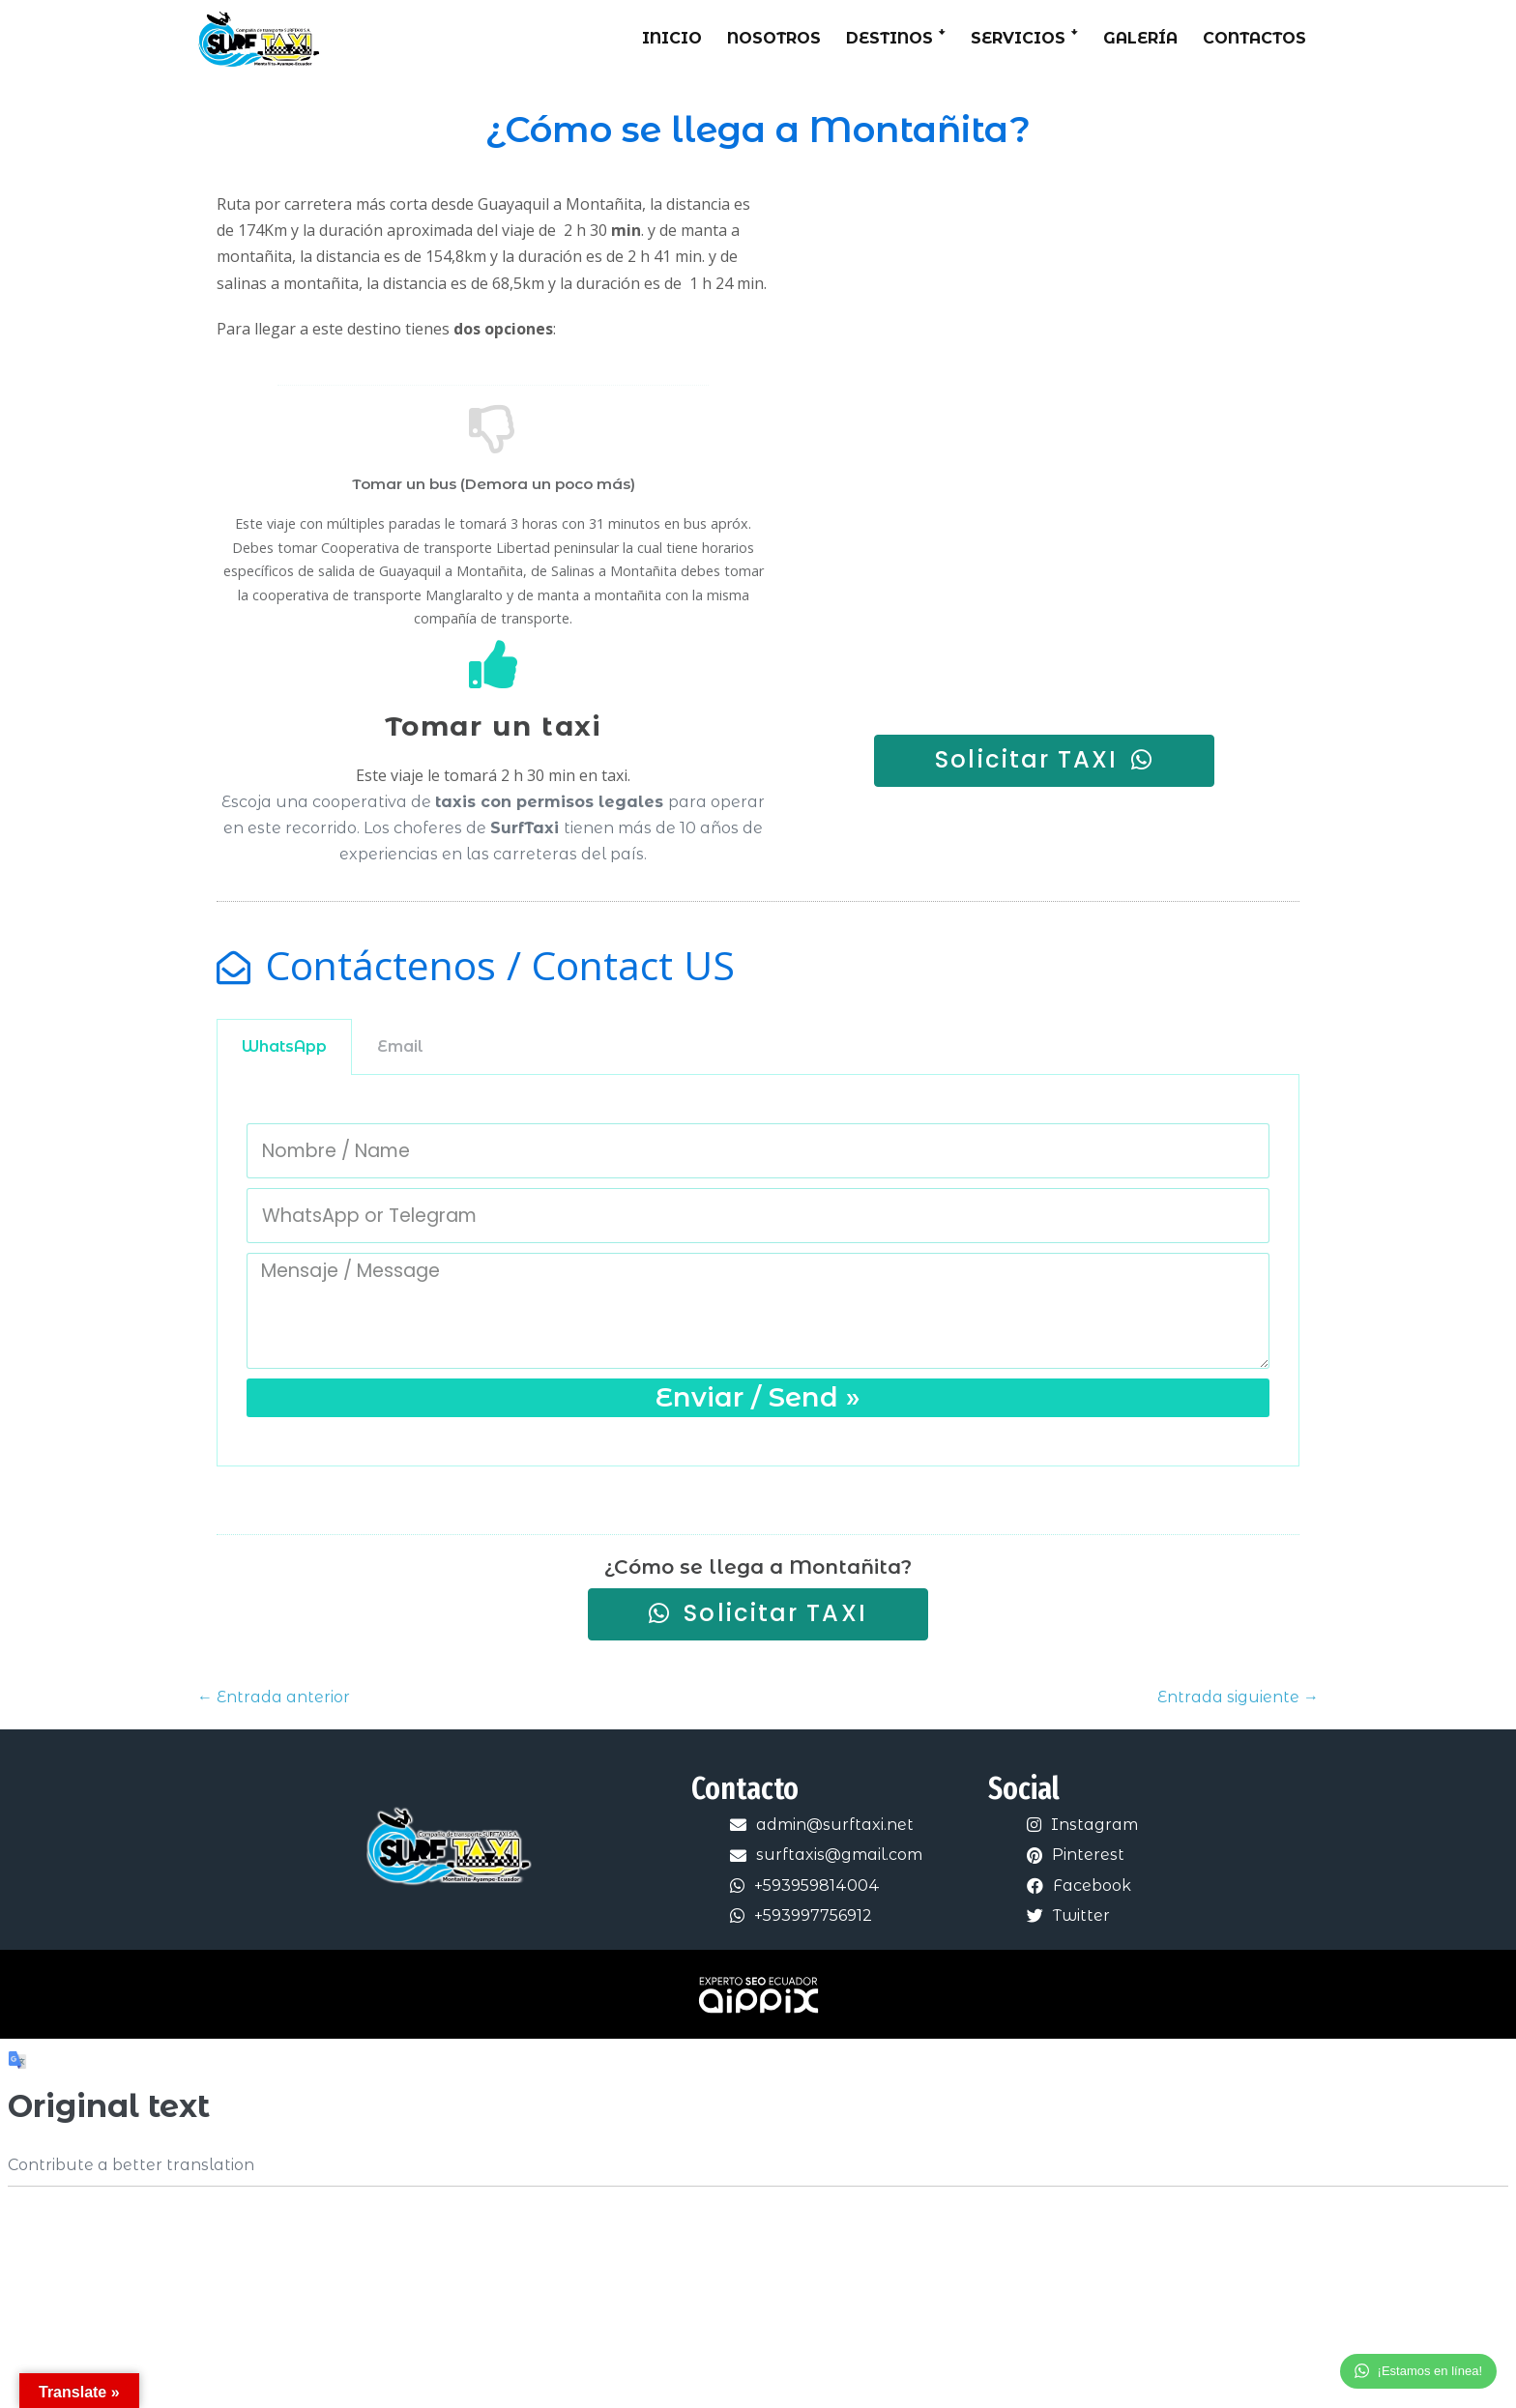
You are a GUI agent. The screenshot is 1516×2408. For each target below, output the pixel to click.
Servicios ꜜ (1024, 38)
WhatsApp (284, 1046)
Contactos (1254, 38)
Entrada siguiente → (1238, 1698)
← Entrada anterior (273, 1698)
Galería (1140, 38)
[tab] (284, 1047)
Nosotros (774, 38)
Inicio (672, 38)
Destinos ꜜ (896, 38)
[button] (1044, 760)
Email (400, 1046)
